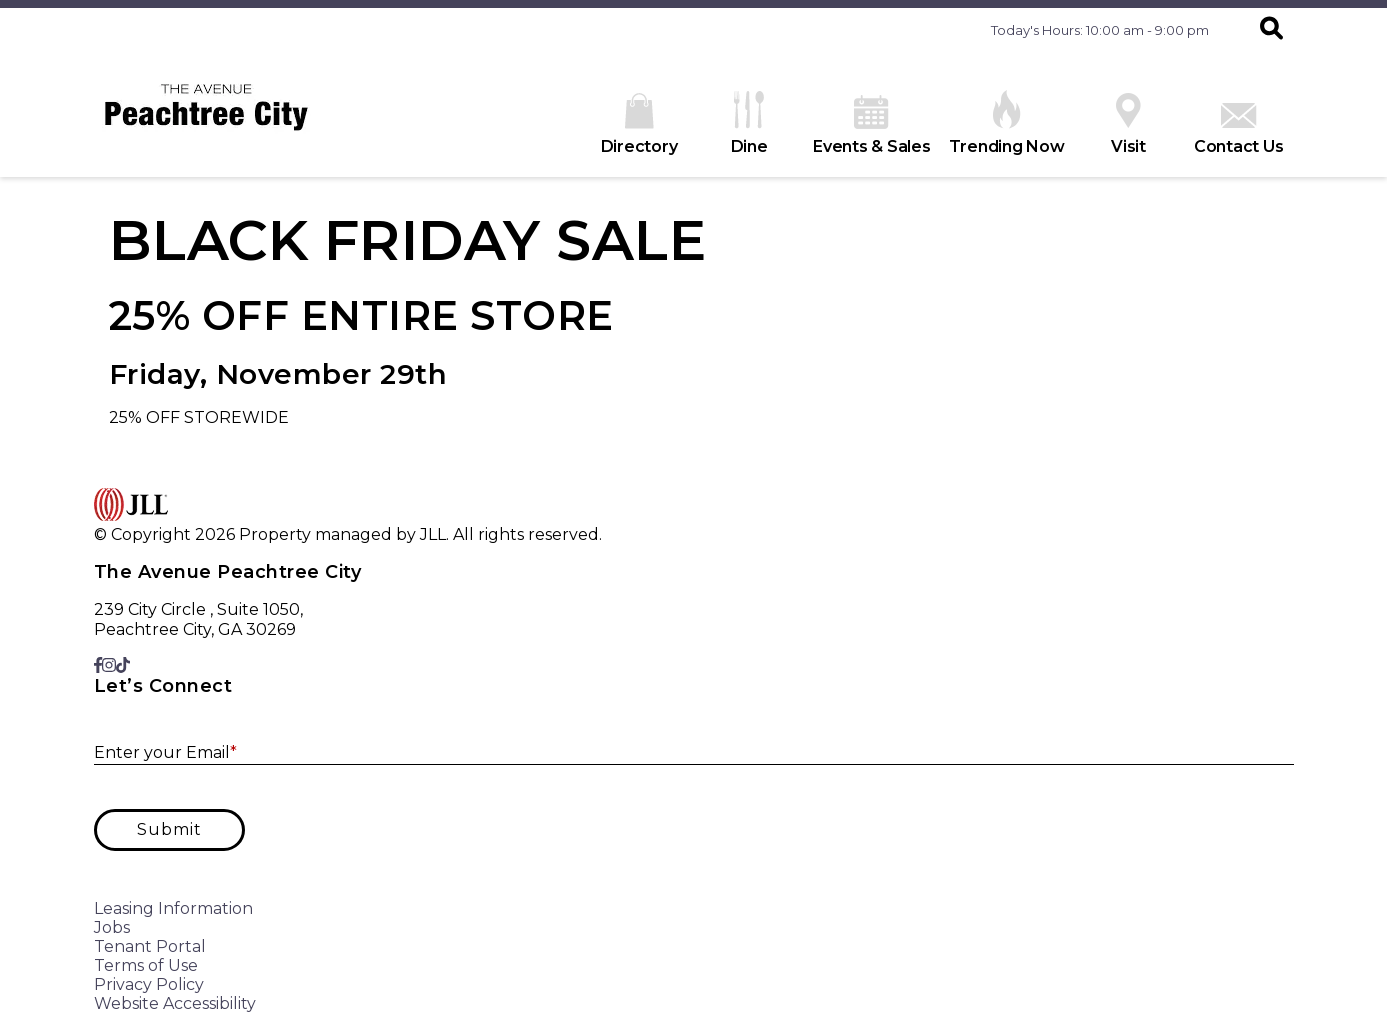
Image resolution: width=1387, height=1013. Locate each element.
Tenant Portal (150, 946)
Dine (749, 123)
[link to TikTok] (123, 665)
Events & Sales (872, 125)
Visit (1128, 124)
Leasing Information (173, 908)
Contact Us (1239, 129)
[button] (1271, 30)
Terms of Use (146, 965)
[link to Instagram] (109, 665)
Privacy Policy (149, 984)
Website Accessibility (175, 1003)
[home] (206, 114)
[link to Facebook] (98, 665)
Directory (639, 124)
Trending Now (1007, 123)
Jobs (112, 927)
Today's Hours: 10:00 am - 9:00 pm (1100, 30)
